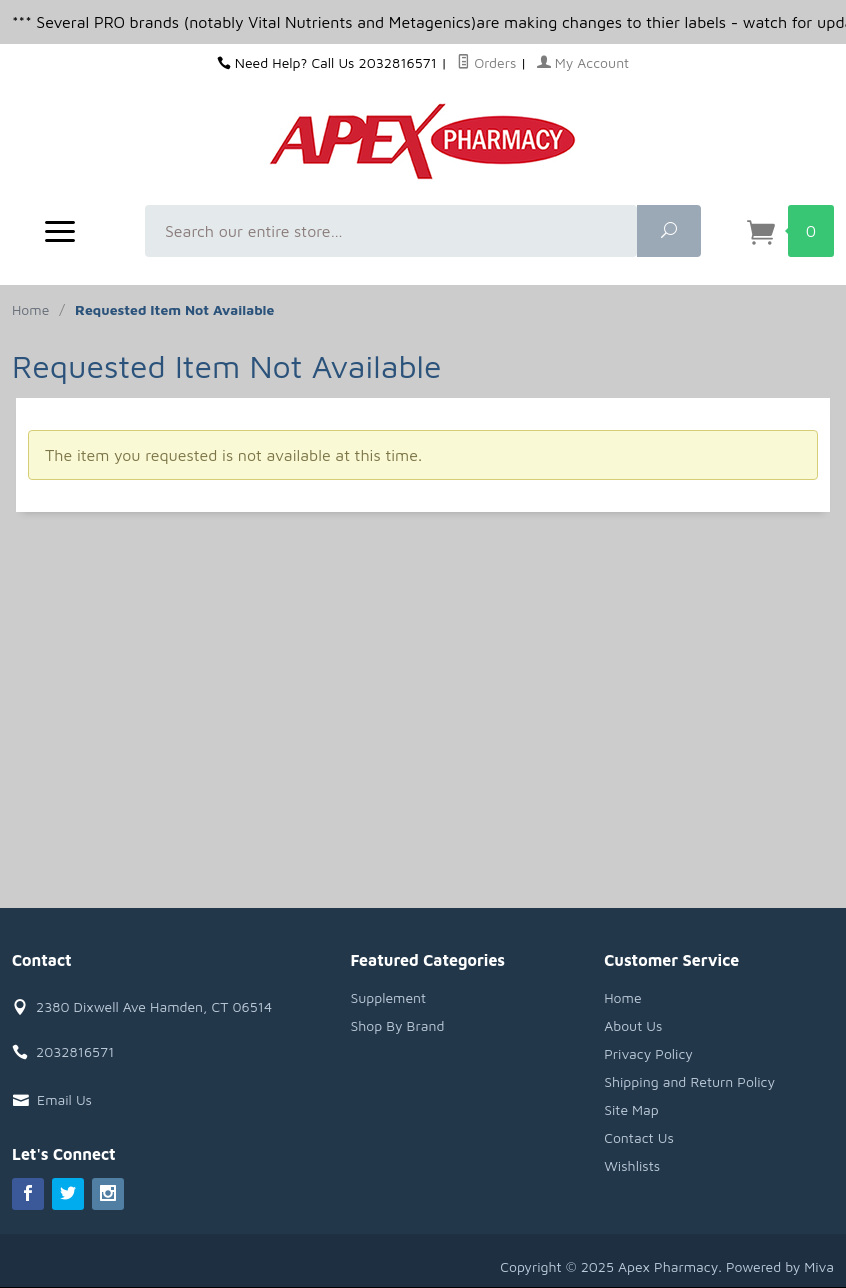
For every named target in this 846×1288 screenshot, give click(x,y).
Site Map (631, 1109)
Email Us (64, 1099)
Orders (486, 62)
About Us (633, 1025)
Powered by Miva (780, 1266)
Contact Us (639, 1137)
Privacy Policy (648, 1053)
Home (30, 309)
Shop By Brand (397, 1025)
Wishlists (632, 1165)
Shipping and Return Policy (689, 1081)
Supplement (388, 997)
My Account (583, 62)
